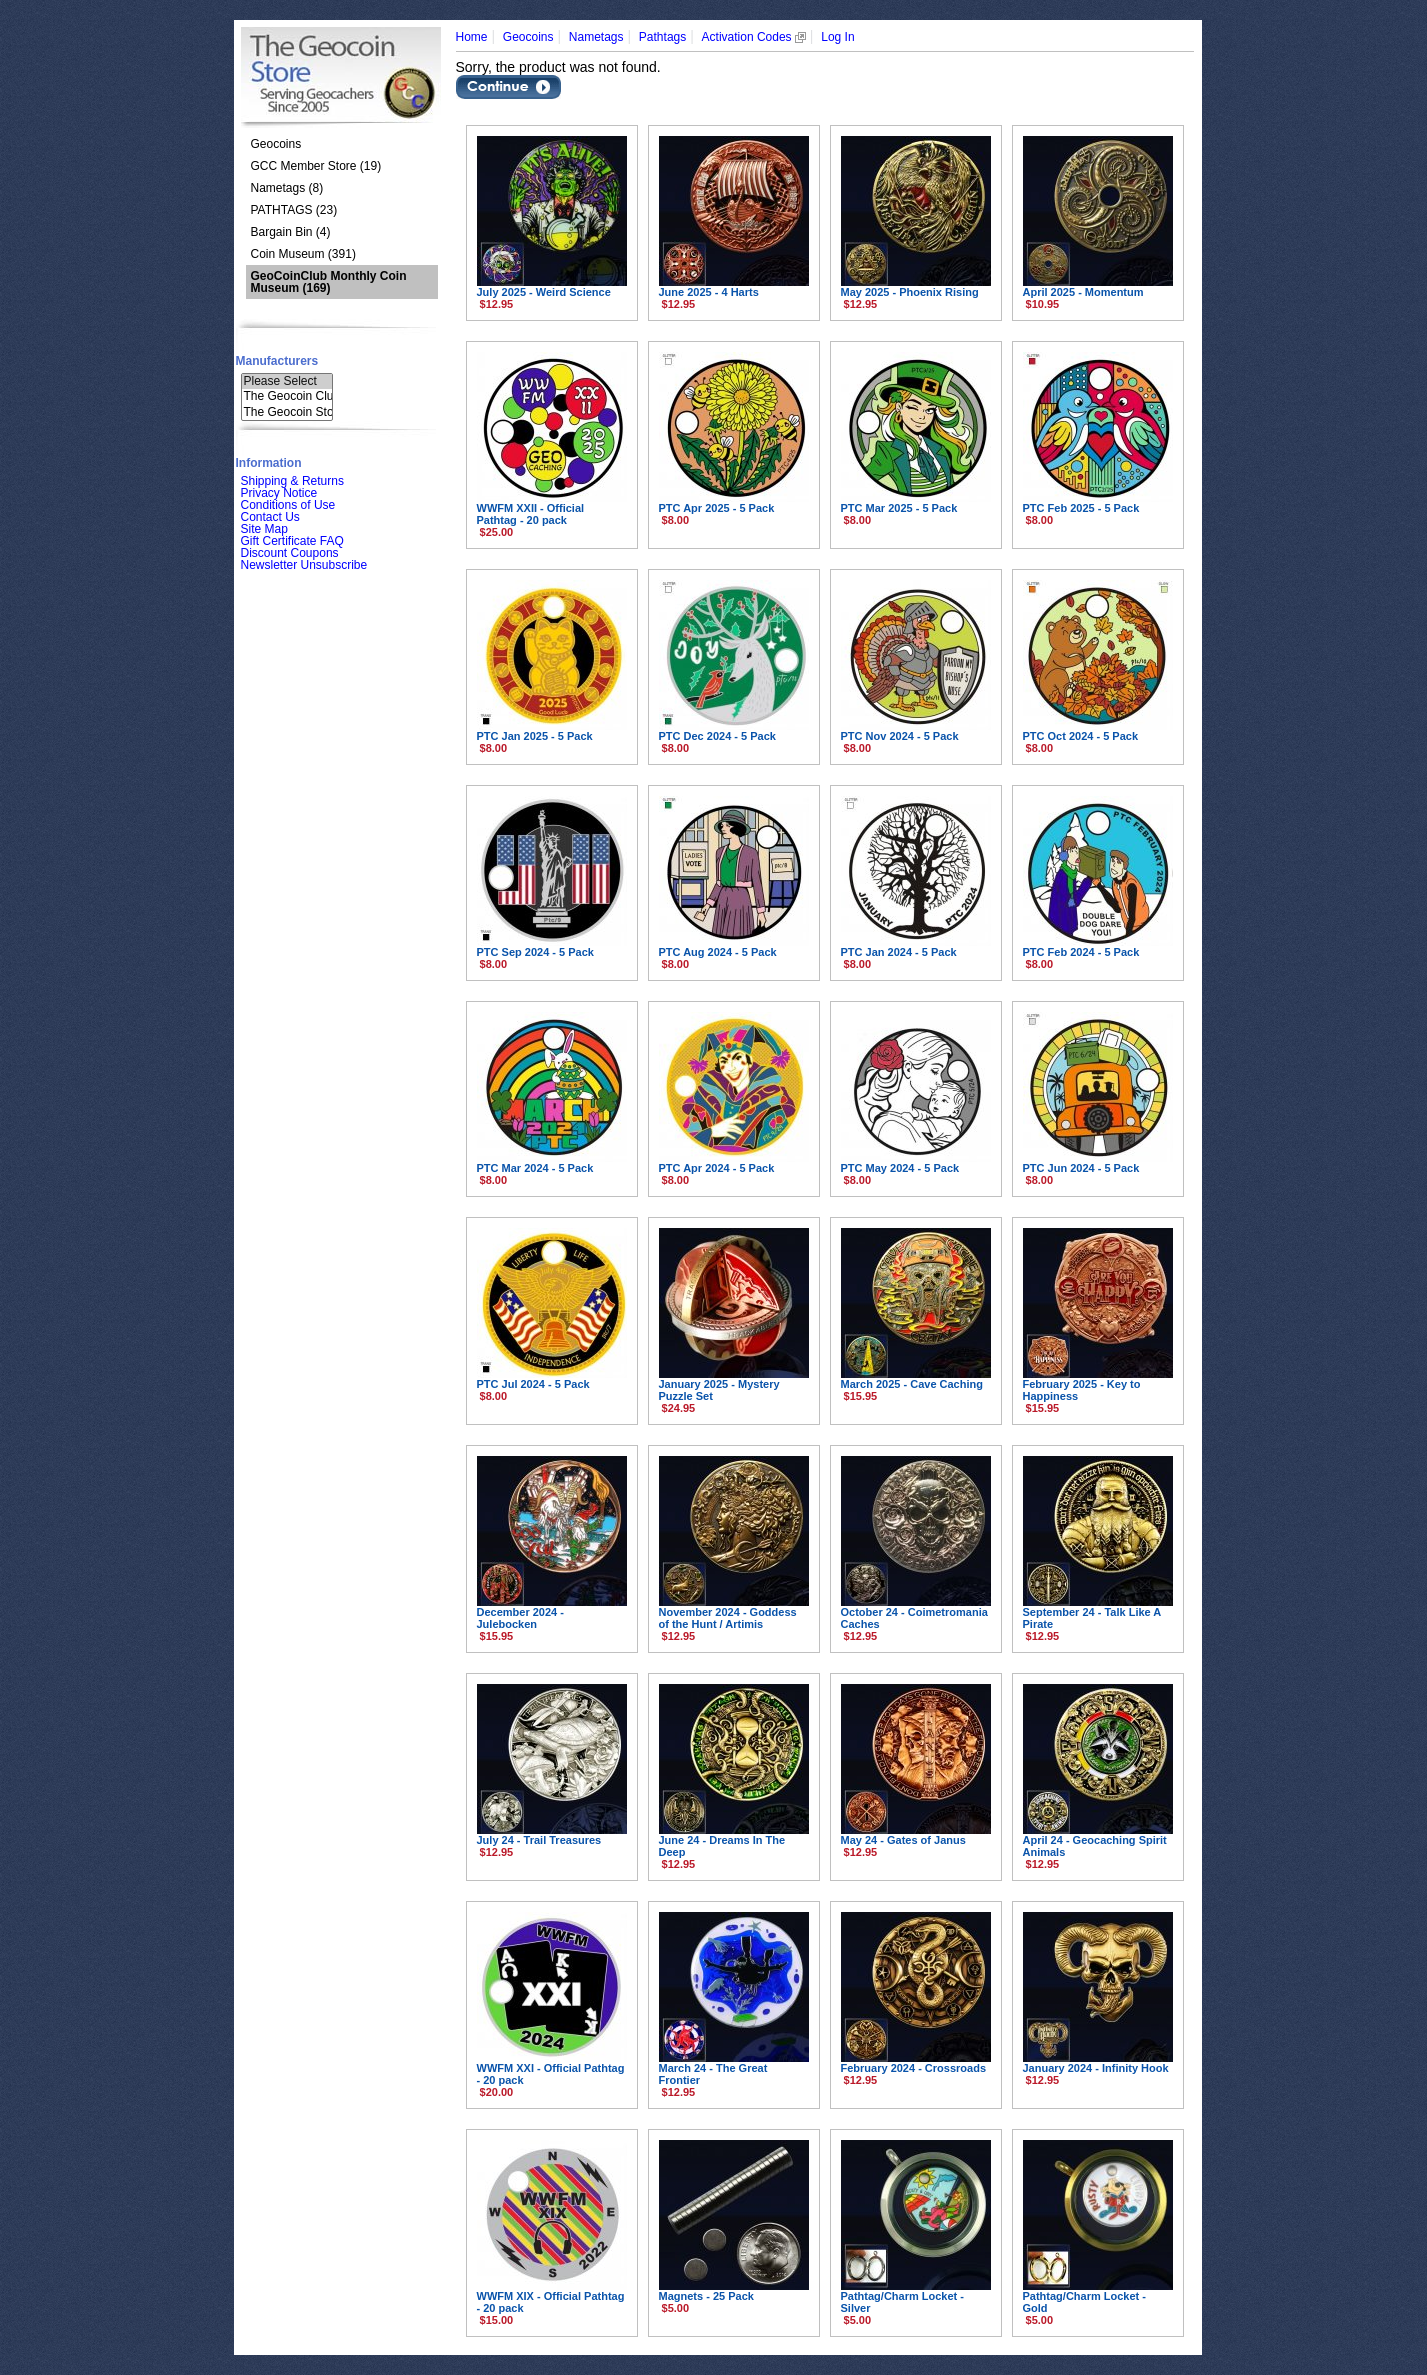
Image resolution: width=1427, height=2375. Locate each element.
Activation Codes (754, 37)
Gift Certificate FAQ (292, 541)
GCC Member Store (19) (316, 166)
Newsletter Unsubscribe (304, 565)
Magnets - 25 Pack (706, 2296)
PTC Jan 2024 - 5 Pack (899, 952)
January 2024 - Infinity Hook (1096, 2068)
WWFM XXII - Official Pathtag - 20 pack (531, 514)
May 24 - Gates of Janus (903, 1840)
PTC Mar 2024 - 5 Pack (535, 1168)
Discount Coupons (290, 553)
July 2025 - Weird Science (544, 292)
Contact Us (270, 517)
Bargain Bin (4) (291, 232)
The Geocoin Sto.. (287, 412)
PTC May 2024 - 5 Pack (900, 1168)
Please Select (287, 381)
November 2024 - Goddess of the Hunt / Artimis (728, 1618)
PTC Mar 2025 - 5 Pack (899, 508)
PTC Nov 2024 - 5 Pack (900, 736)
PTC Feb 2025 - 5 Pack (1081, 508)
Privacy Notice (279, 493)
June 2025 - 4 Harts (709, 292)
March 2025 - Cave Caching (912, 1384)
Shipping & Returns (292, 481)
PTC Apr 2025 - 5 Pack (717, 508)
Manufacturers (277, 361)
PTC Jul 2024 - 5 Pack (533, 1384)
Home (472, 37)
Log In (837, 37)
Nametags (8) (287, 188)
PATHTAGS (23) (294, 210)
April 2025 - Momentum (1083, 292)
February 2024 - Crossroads (914, 2068)
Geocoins (276, 144)
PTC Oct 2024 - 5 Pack (1081, 736)
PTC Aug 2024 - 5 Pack (718, 952)
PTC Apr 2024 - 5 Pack (717, 1168)
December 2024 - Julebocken (520, 1618)
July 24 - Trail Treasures (539, 1840)
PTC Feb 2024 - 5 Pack (1081, 952)
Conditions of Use (288, 505)
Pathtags (662, 37)
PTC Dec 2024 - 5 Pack (717, 736)
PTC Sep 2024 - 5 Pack (535, 952)
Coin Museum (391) (303, 254)
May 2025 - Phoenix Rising (910, 292)
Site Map (264, 529)
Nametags (596, 37)
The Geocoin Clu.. (287, 396)
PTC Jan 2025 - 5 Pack (535, 736)
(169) (329, 282)
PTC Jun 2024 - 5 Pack (1081, 1168)
